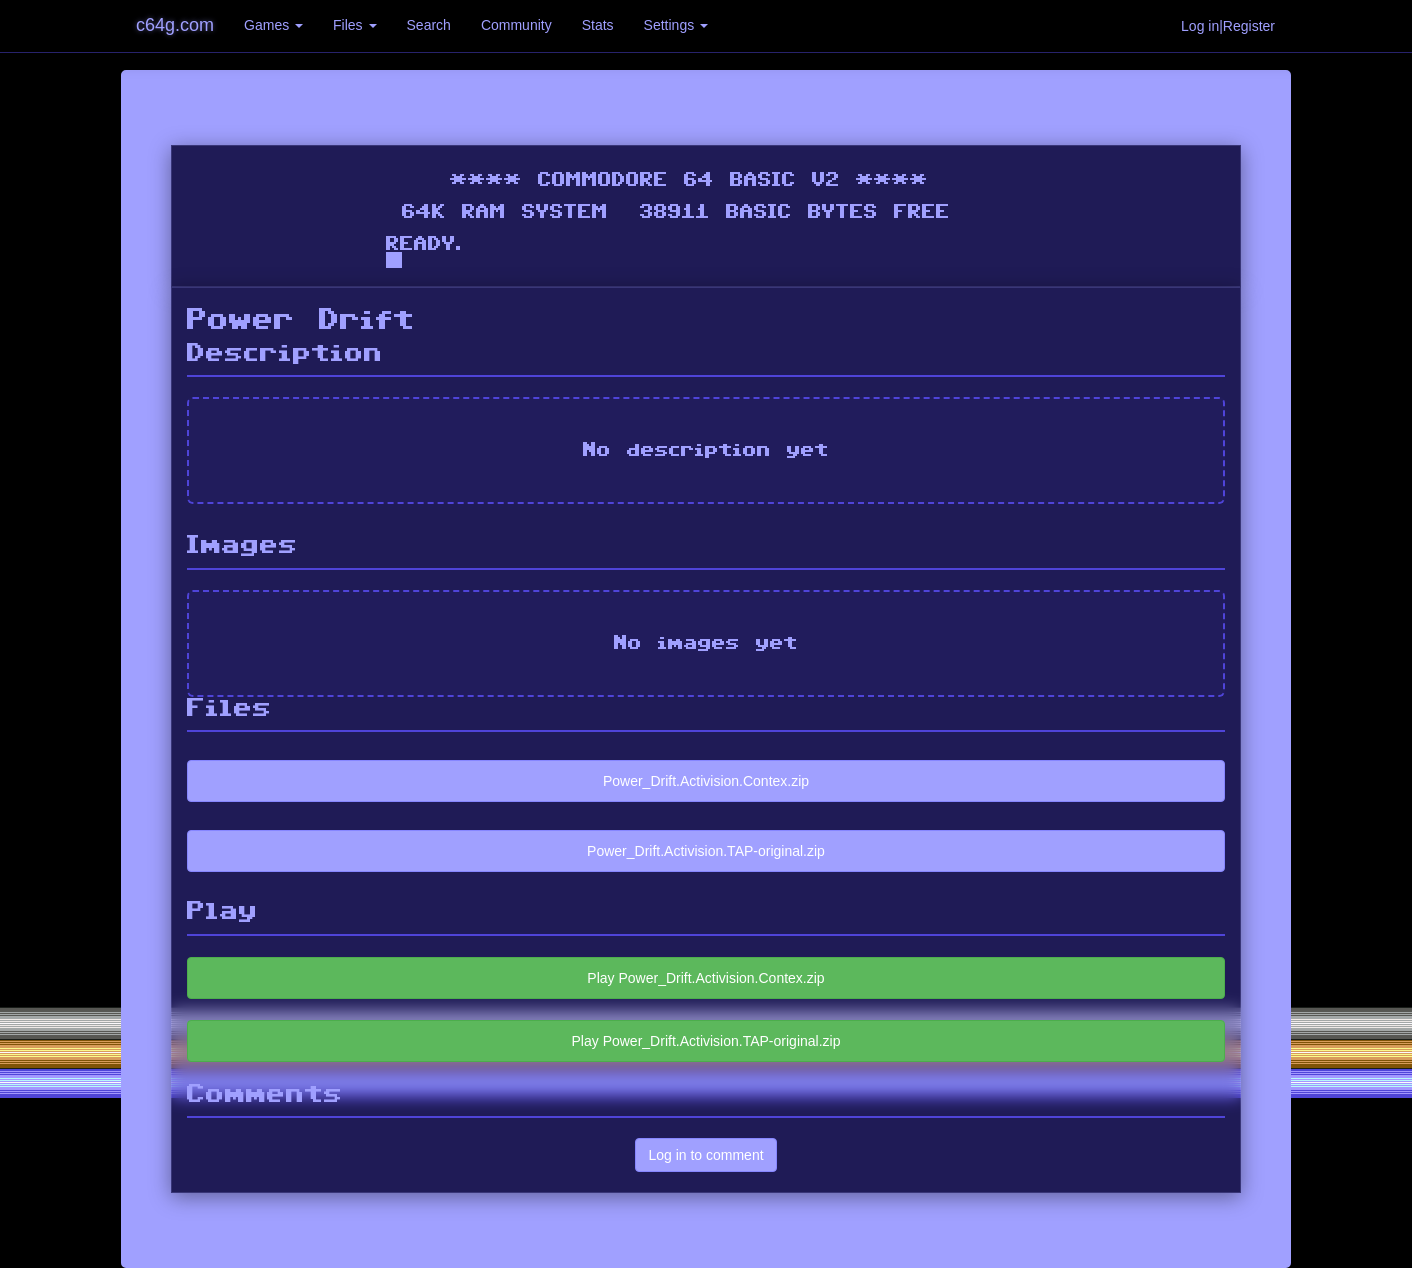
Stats (598, 25)
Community (516, 25)
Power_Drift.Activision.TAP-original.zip (706, 851)
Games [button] (273, 25)
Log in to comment (705, 1155)
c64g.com (175, 25)
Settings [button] (676, 25)
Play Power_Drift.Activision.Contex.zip (705, 978)
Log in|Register (1228, 26)
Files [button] (354, 25)
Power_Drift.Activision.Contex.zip (706, 781)
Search (429, 25)
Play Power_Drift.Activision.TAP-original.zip (706, 1041)
